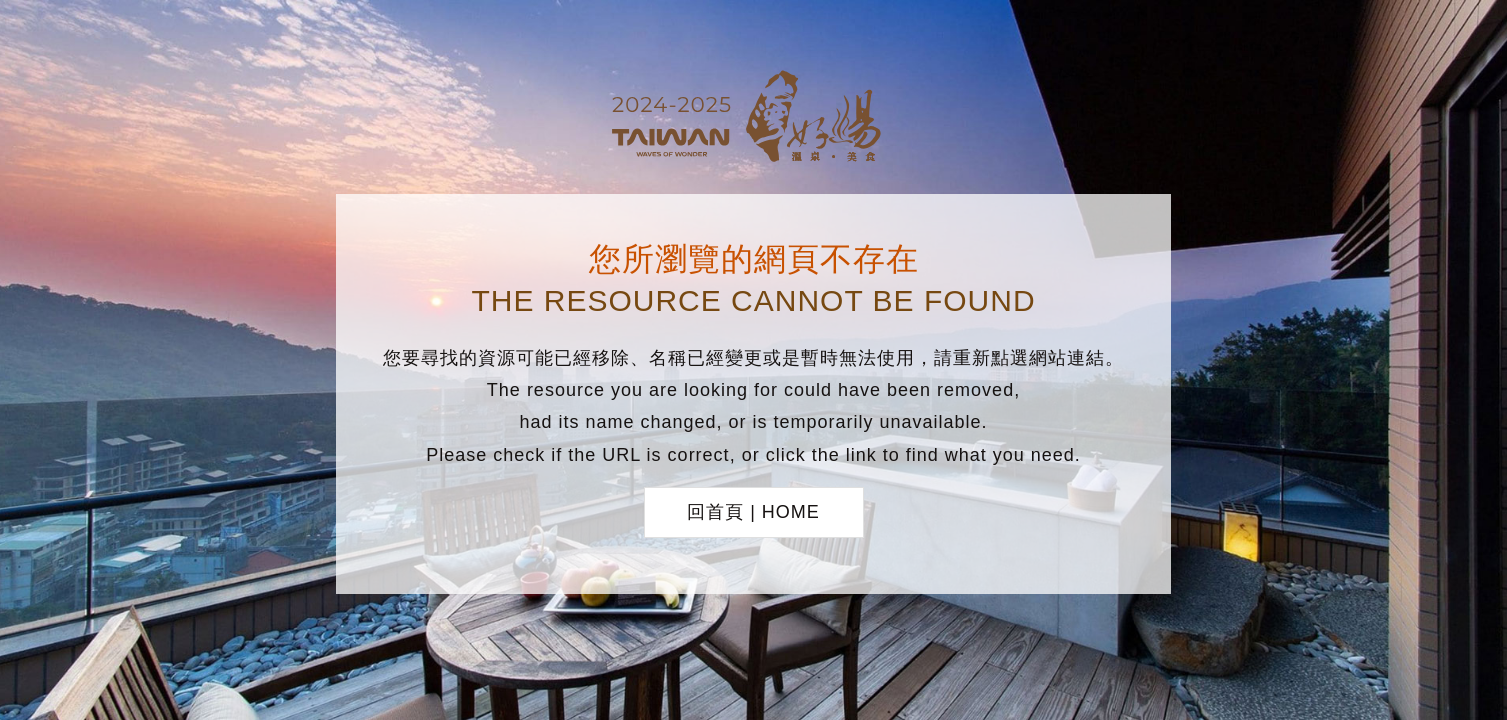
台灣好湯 (754, 119)
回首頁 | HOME (753, 512)
